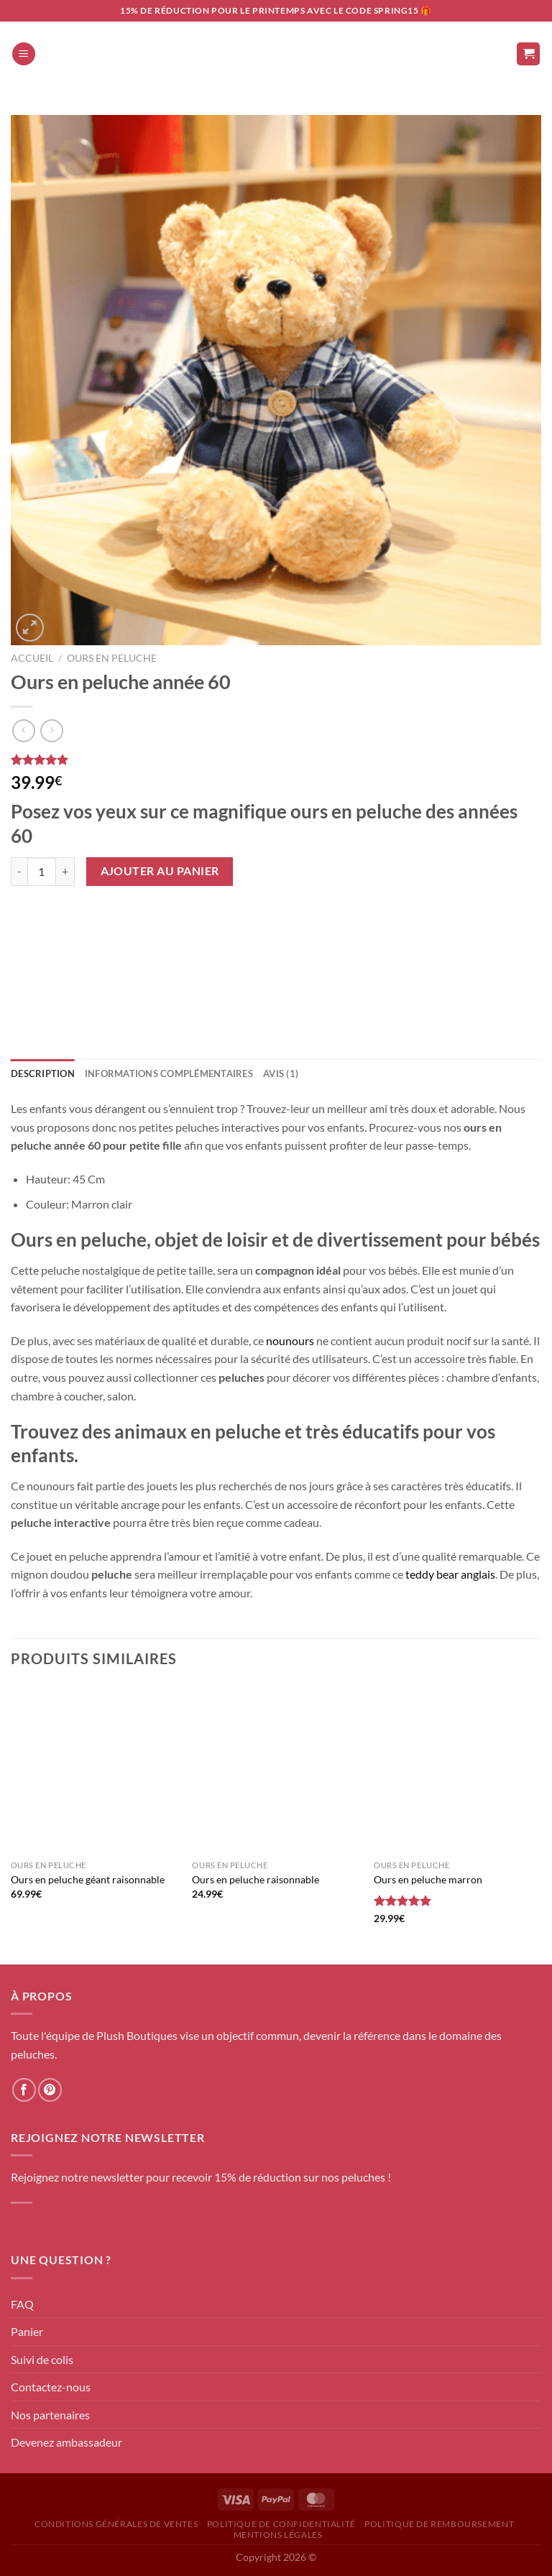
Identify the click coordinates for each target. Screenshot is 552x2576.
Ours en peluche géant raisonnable (88, 1879)
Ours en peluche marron (428, 1879)
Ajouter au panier (160, 870)
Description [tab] (43, 1073)
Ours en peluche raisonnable (255, 1879)
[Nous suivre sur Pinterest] (50, 2090)
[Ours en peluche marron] (457, 1768)
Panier (27, 2331)
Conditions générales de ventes (116, 2524)
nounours (290, 1340)
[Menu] (23, 54)
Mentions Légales (278, 2534)
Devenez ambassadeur (66, 2442)
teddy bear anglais (450, 1574)
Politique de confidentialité (281, 2524)
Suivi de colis (42, 2359)
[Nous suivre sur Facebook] (24, 2090)
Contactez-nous (51, 2386)
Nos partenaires (50, 2415)
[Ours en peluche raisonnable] (275, 1768)
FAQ (22, 2304)
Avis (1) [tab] (280, 1073)
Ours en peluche (112, 658)
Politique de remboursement (439, 2524)
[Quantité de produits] (41, 871)
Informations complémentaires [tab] (169, 1073)
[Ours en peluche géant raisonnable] (94, 1768)
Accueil (32, 658)
